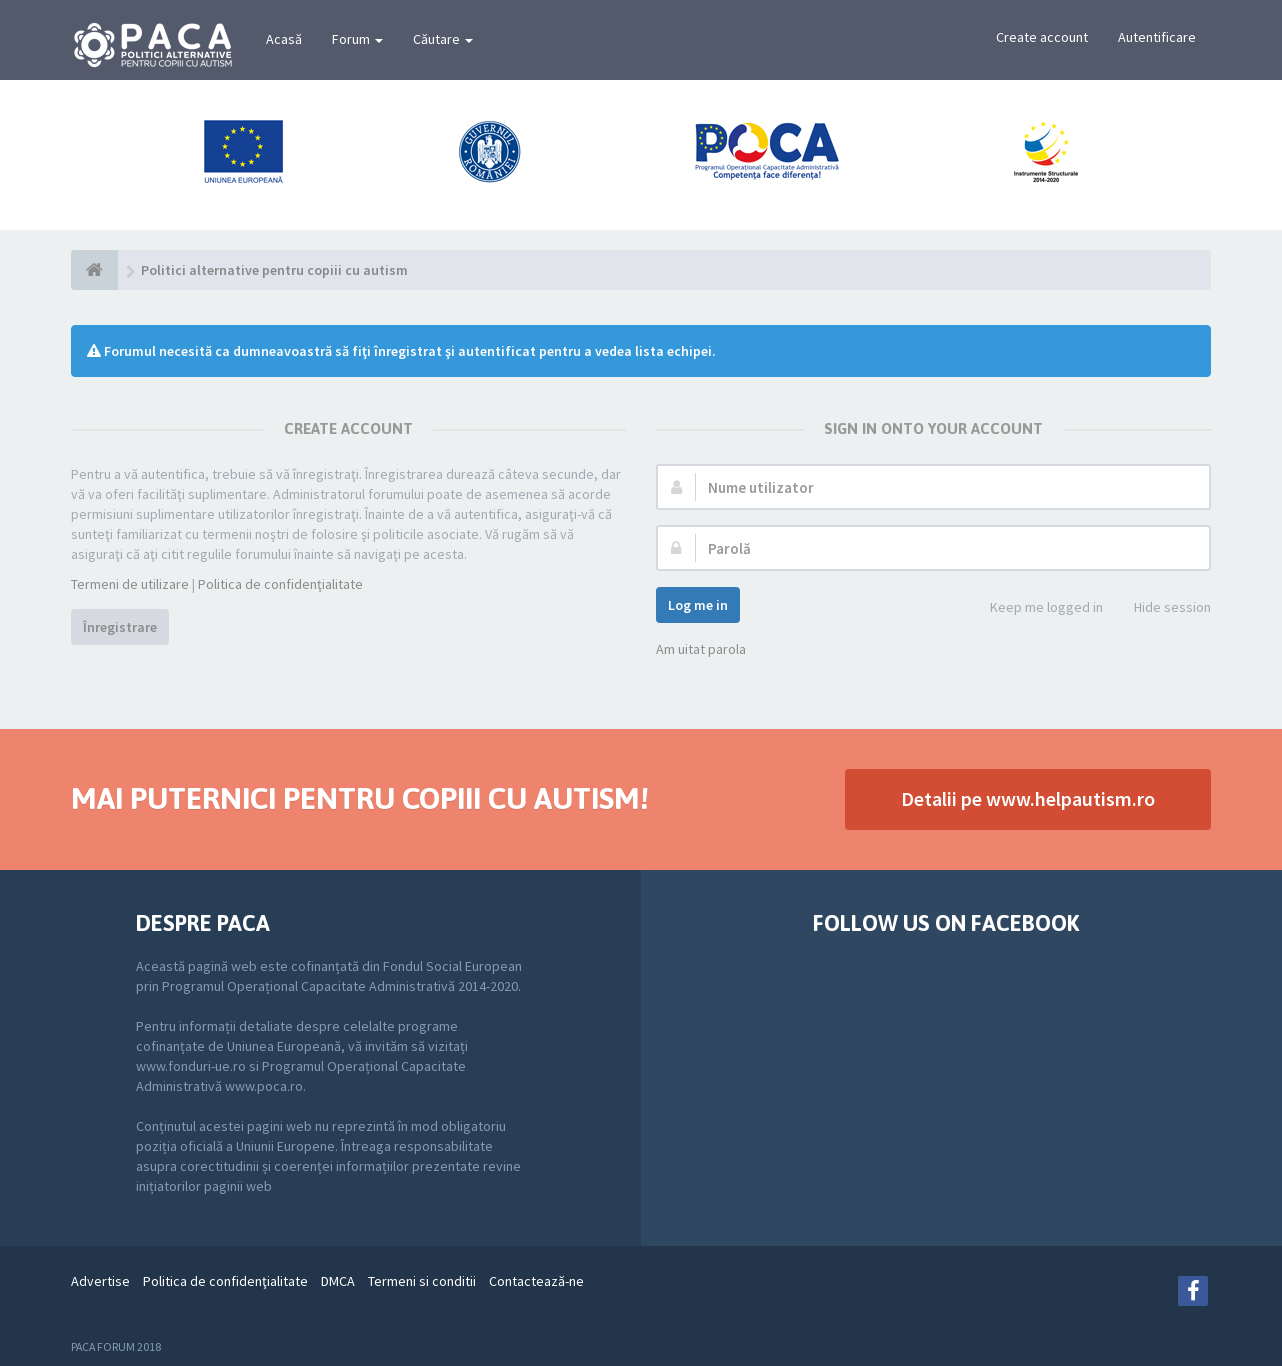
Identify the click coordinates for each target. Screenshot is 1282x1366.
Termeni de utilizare (130, 584)
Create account (1042, 37)
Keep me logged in (1035, 608)
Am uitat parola (701, 649)
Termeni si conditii (422, 1281)
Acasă (284, 39)
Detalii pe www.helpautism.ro (1028, 798)
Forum (357, 39)
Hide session (1161, 608)
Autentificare (1157, 37)
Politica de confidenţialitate (280, 584)
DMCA (338, 1281)
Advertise (100, 1281)
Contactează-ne (536, 1281)
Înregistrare (120, 627)
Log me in (698, 605)
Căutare (443, 39)
